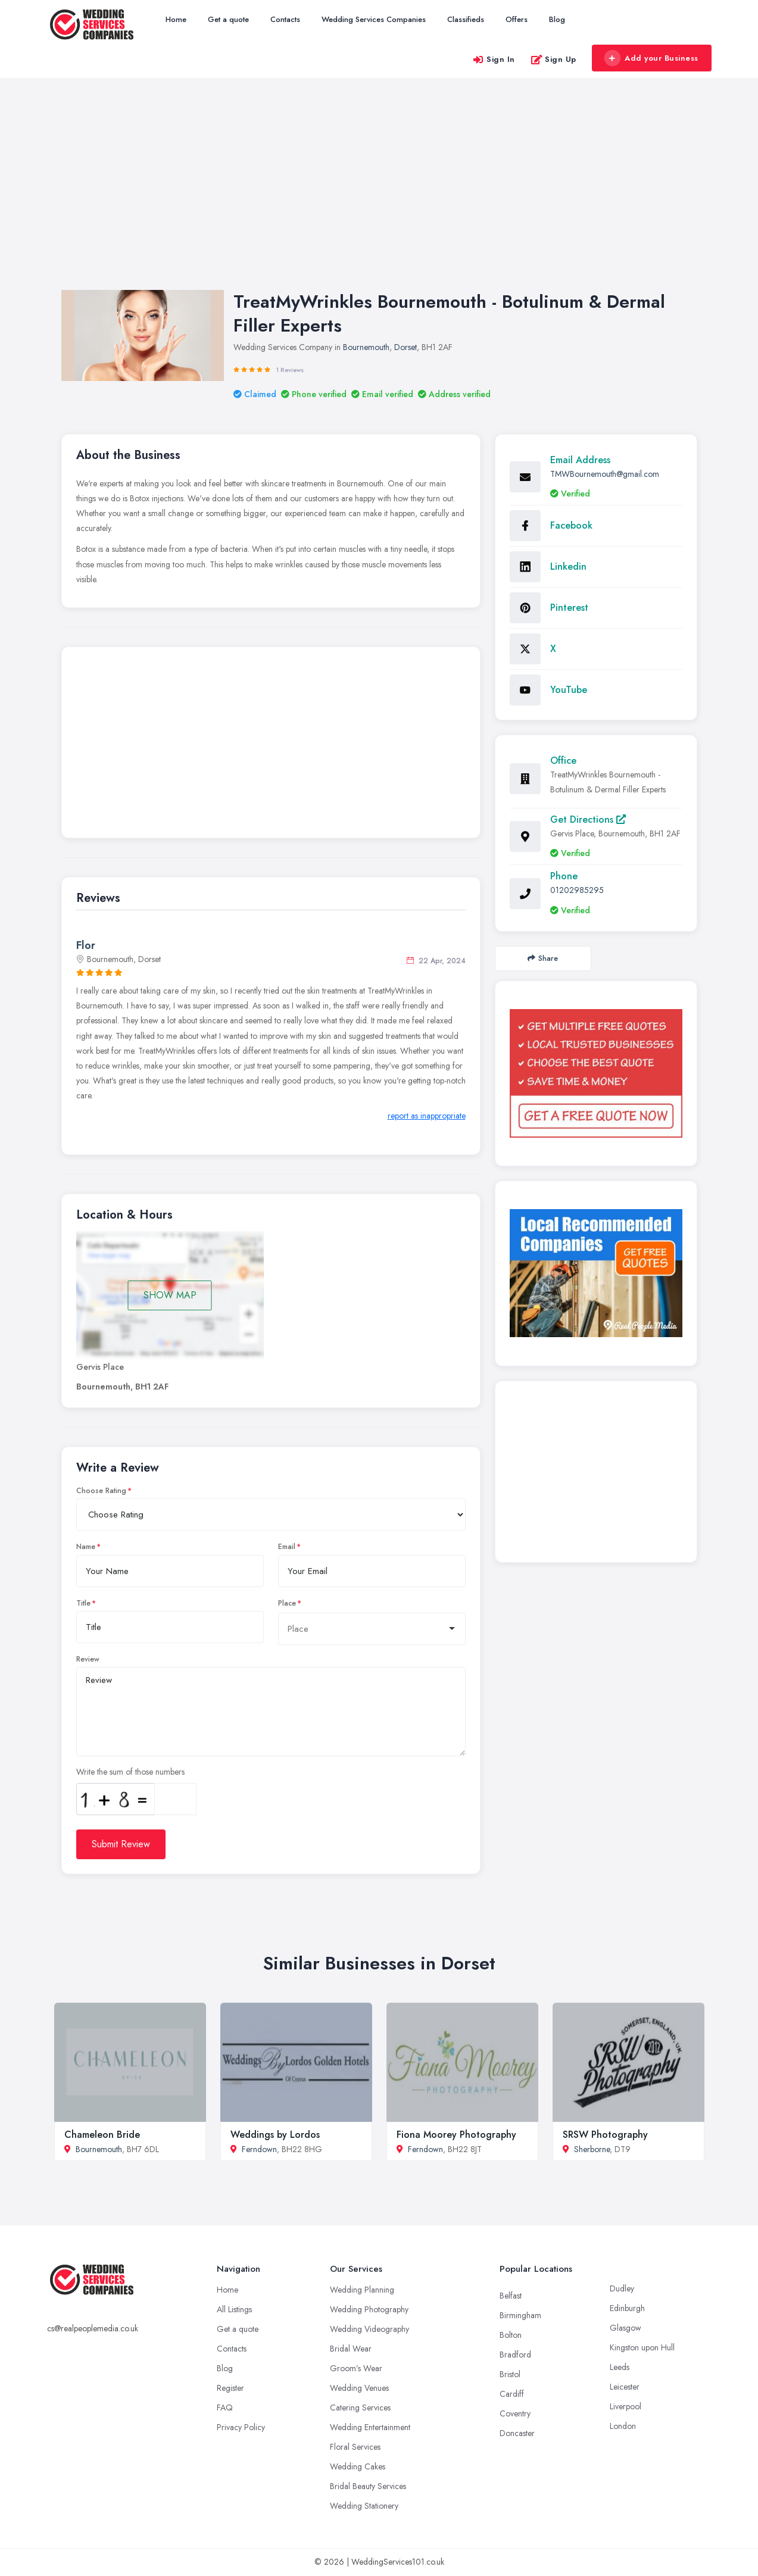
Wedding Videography (369, 2329)
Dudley (622, 2288)
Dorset (405, 347)
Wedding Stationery (364, 2506)
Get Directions (588, 819)
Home (176, 19)
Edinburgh (627, 2308)
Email (286, 1546)
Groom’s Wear (356, 2368)
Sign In (493, 59)
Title (83, 1603)
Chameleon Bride (102, 2134)
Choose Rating (101, 1490)
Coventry (515, 2413)
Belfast (511, 2296)
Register (230, 2388)
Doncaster (517, 2433)
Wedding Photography (369, 2309)
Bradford (515, 2354)
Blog (557, 19)
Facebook (571, 525)
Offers (517, 19)
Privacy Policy (241, 2427)
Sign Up (553, 59)
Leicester (625, 2387)
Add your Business (651, 58)
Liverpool (625, 2406)
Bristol (510, 2374)
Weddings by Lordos (275, 2134)
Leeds (619, 2367)
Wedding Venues (359, 2388)
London (623, 2426)
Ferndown (259, 2149)
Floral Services (355, 2447)
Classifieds (465, 19)
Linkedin (568, 566)
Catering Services (360, 2407)
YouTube (568, 690)
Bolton (511, 2335)
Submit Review (121, 1844)
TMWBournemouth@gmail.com (604, 474)
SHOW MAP (170, 1295)
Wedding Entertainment (370, 2427)
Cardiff (512, 2394)
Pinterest (569, 607)
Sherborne (592, 2149)
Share (543, 958)
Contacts (285, 19)
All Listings (234, 2309)
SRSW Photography (605, 2134)
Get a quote (228, 19)
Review (87, 1659)
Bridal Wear (351, 2349)
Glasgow (625, 2328)
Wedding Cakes (357, 2466)
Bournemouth (366, 347)
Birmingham (520, 2315)
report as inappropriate (427, 1116)
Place (287, 1603)
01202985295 (577, 890)
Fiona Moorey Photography (456, 2134)
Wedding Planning (362, 2290)
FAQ (225, 2407)
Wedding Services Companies (374, 19)
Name (85, 1546)
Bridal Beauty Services (368, 2486)
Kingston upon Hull (642, 2347)
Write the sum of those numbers (130, 1772)
